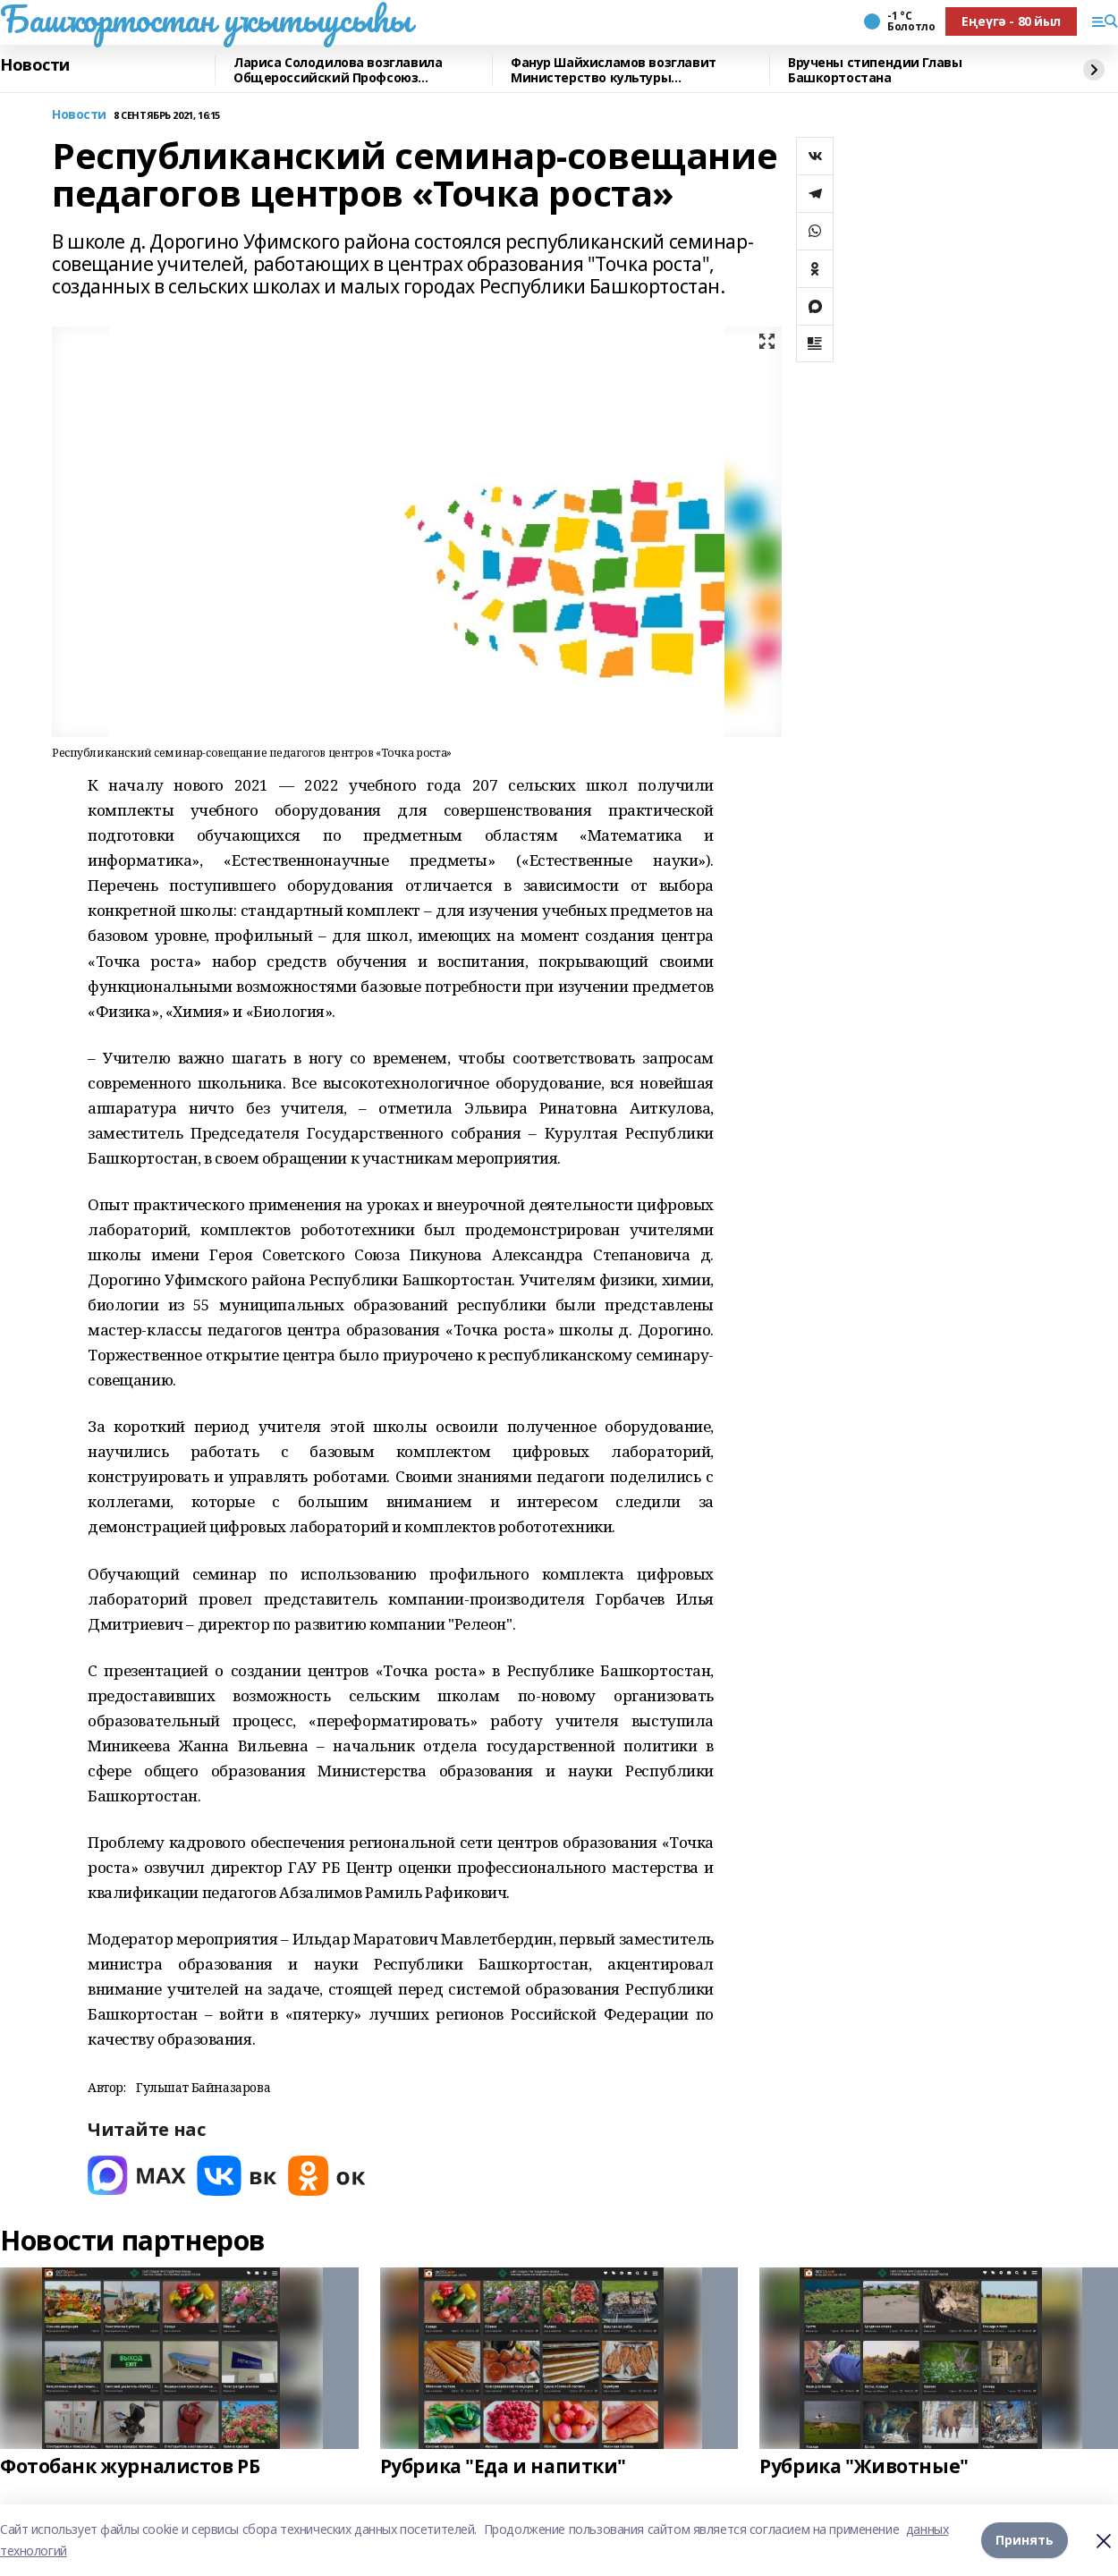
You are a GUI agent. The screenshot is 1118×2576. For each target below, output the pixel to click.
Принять (1024, 2539)
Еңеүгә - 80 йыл (1011, 21)
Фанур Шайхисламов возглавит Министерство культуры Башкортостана (613, 70)
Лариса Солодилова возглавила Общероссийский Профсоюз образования (337, 70)
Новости (35, 65)
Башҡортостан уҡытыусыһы (205, 18)
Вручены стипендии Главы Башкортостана (874, 70)
